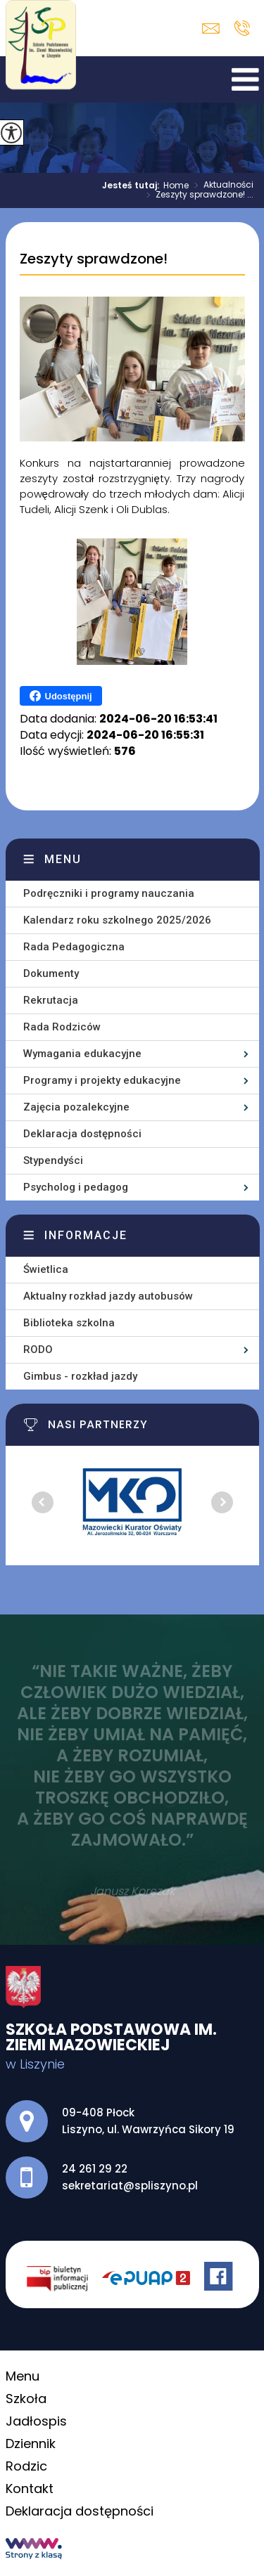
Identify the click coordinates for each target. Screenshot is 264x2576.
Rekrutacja (50, 1000)
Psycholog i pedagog (75, 1187)
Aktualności (221, 185)
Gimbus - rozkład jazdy (80, 1376)
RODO (38, 1349)
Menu (63, 859)
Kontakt (30, 2488)
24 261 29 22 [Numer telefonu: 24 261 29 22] (94, 2168)
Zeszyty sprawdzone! (94, 259)
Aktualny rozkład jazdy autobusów (108, 1296)
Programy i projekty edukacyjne (102, 1080)
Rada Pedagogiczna (74, 946)
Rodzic (26, 2466)
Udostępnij (61, 695)
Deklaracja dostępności (82, 1133)
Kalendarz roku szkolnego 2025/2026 (117, 920)
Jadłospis (36, 2421)
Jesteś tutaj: (132, 185)
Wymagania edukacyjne (82, 1053)
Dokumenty (51, 973)
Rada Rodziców (62, 1027)
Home (176, 185)
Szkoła (26, 2398)
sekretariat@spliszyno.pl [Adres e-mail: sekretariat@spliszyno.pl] (130, 2185)
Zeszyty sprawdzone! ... (197, 195)
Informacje (85, 1235)
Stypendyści (53, 1160)
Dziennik (31, 2443)
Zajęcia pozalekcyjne (76, 1107)
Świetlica (45, 1269)
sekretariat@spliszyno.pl (211, 28)
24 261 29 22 (242, 28)
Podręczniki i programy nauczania (108, 893)
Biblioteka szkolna (69, 1322)
